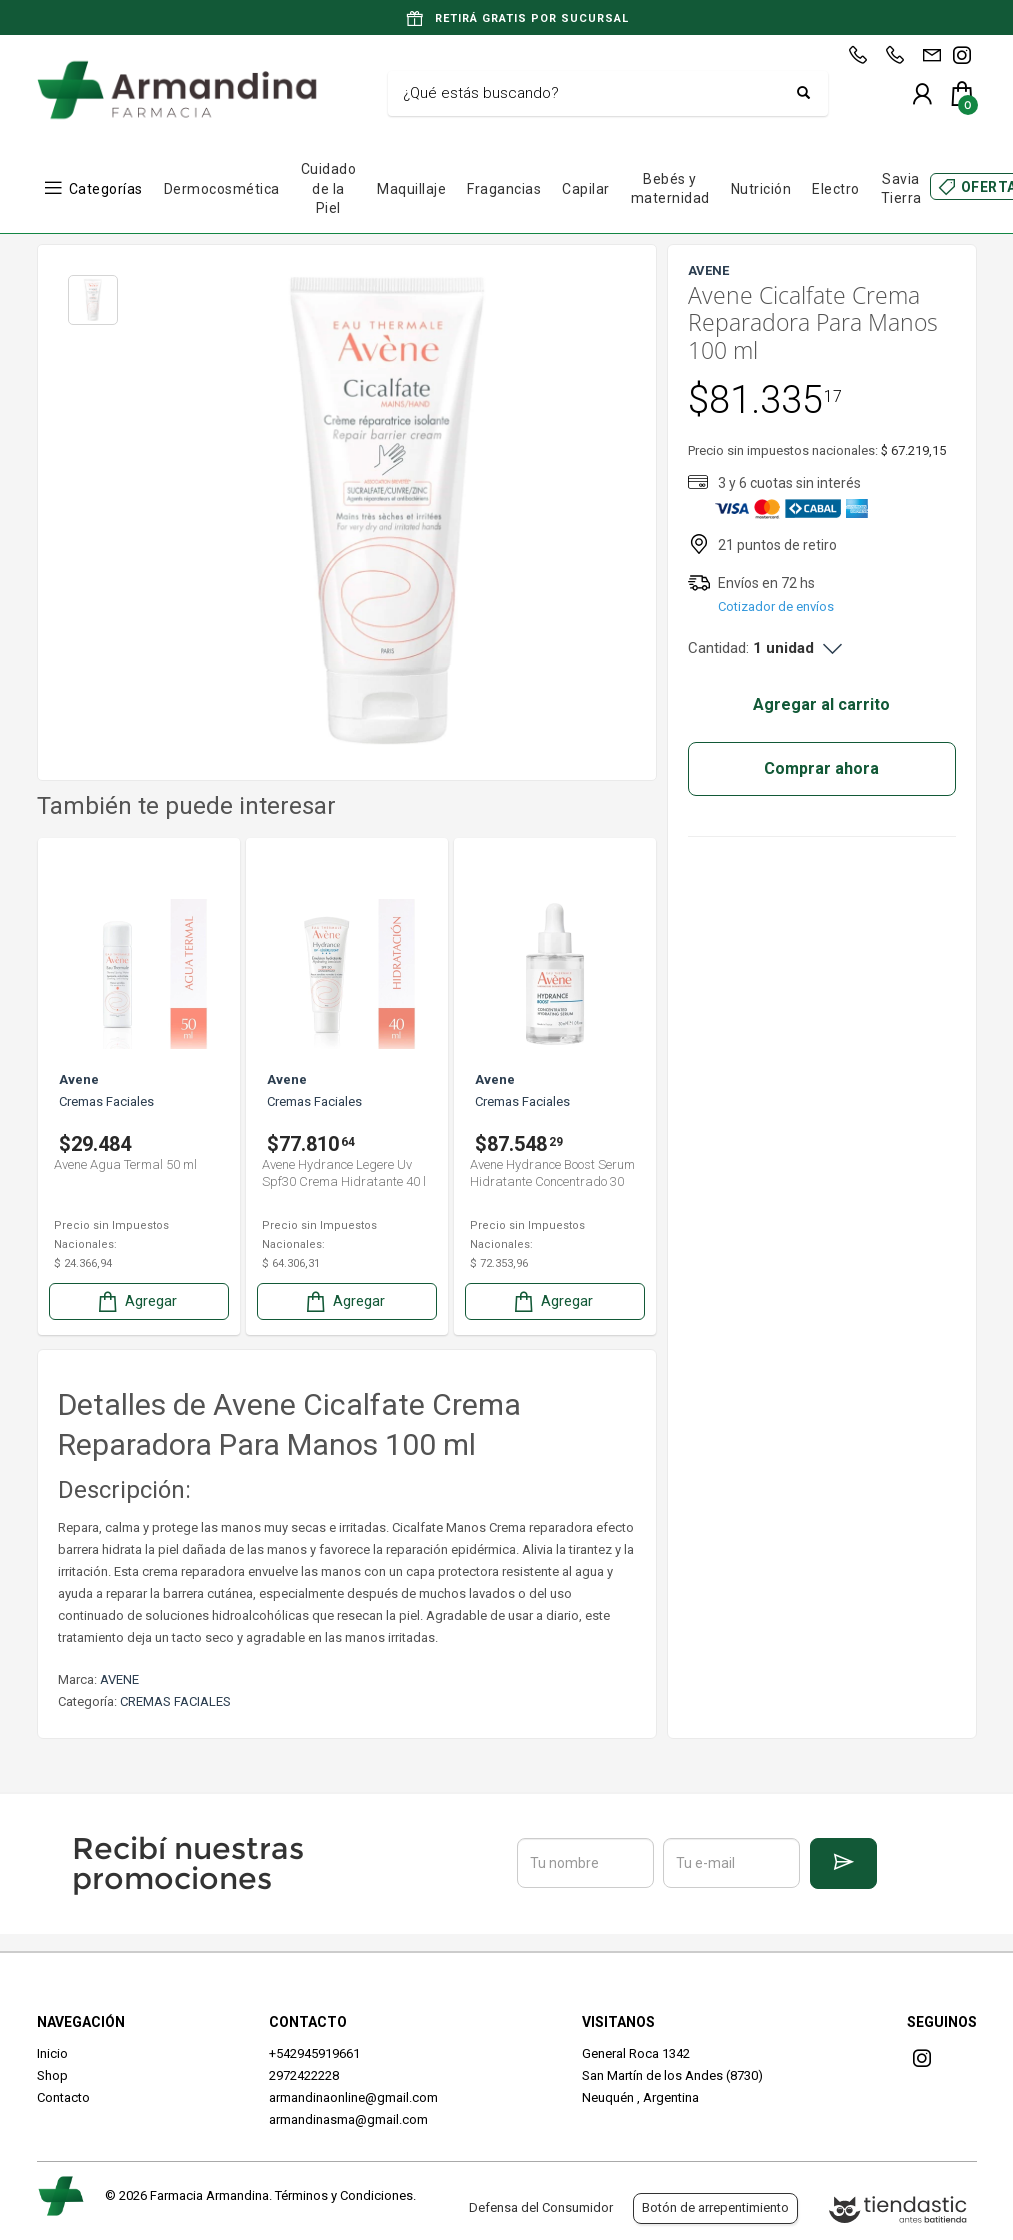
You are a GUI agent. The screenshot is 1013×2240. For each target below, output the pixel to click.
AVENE (119, 1679)
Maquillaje (411, 189)
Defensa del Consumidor (541, 2207)
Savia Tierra (901, 189)
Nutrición (761, 189)
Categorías (106, 189)
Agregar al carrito (821, 704)
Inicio (52, 2053)
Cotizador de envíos (776, 606)
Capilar (586, 189)
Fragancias (504, 189)
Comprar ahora (821, 768)
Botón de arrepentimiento (715, 2207)
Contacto (63, 2097)
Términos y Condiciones (344, 2195)
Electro (836, 189)
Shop (52, 2075)
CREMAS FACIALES (175, 1701)
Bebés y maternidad (670, 189)
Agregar (136, 1301)
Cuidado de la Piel (329, 188)
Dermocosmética (222, 189)
